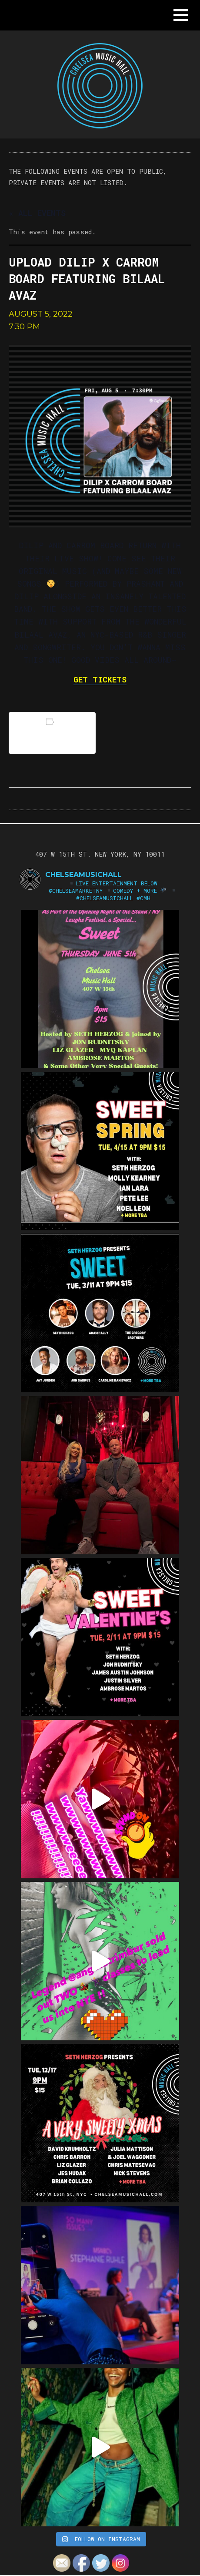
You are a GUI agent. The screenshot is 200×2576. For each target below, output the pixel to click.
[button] (180, 15)
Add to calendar (52, 732)
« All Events (37, 213)
